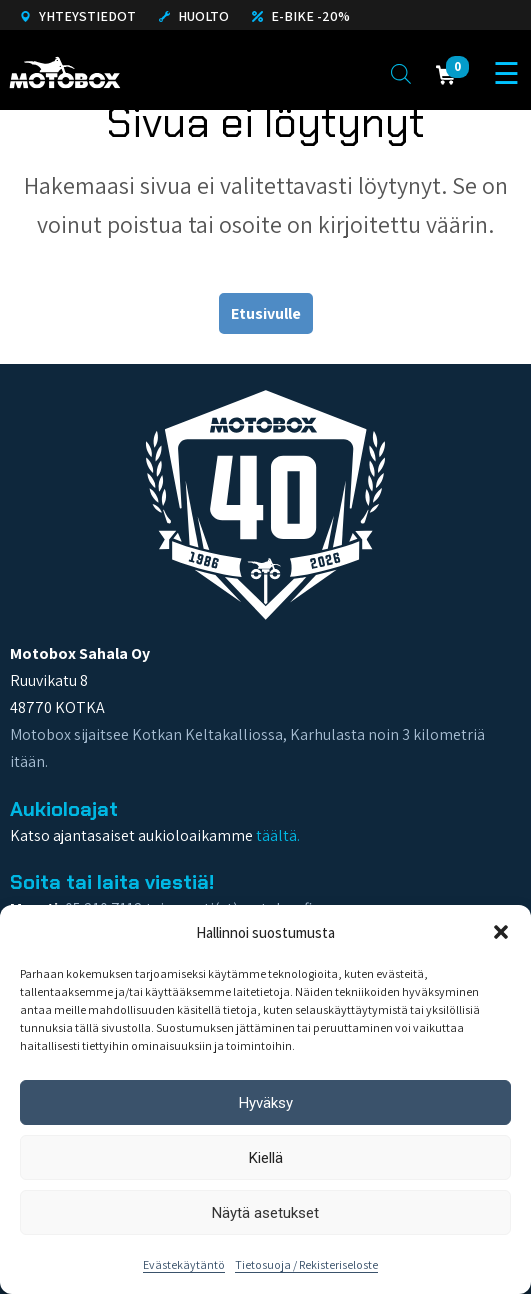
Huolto (194, 16)
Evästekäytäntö (184, 1264)
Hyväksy (266, 1103)
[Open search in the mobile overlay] (401, 73)
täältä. (278, 835)
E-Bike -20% (301, 16)
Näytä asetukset (265, 1213)
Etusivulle (266, 313)
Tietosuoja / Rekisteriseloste (306, 1264)
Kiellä (266, 1158)
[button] (501, 932)
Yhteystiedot (78, 16)
